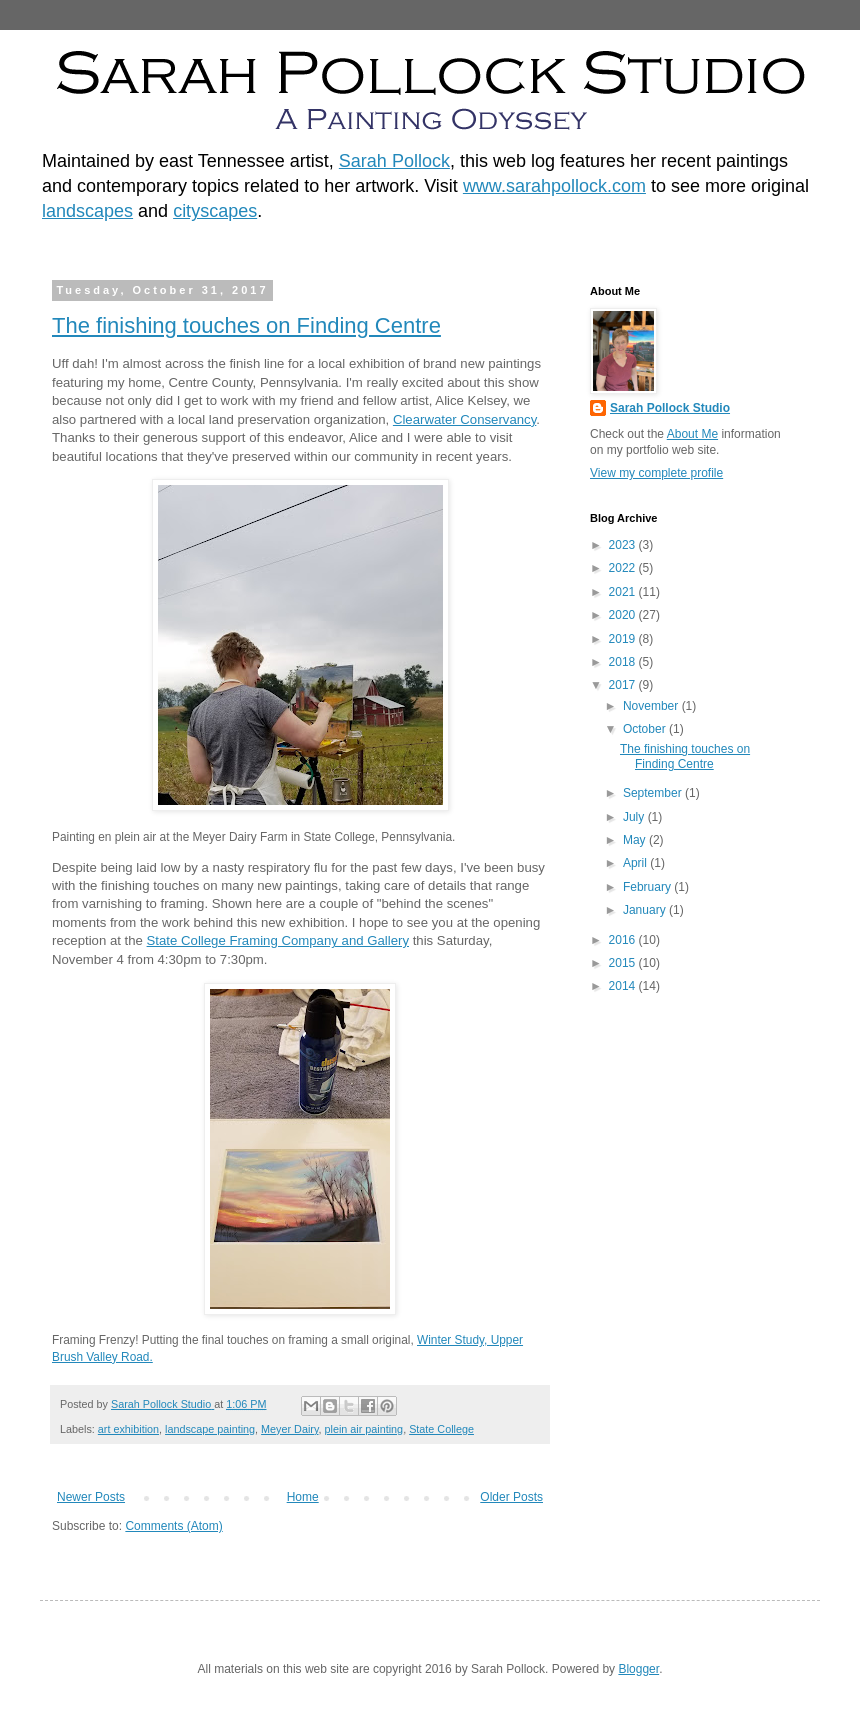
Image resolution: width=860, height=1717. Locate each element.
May (636, 840)
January (646, 910)
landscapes (87, 211)
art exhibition (128, 1429)
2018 (624, 662)
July (635, 817)
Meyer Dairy (289, 1429)
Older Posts (511, 1497)
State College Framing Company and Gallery (278, 940)
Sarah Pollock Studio (670, 408)
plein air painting (363, 1429)
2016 (624, 940)
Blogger (638, 1669)
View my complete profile (656, 473)
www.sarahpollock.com (554, 186)
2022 (624, 568)
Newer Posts (91, 1497)
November (652, 706)
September (654, 793)
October (646, 729)
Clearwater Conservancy (464, 419)
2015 (624, 963)
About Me (692, 434)
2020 (624, 615)
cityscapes (215, 211)
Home (303, 1497)
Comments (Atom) (173, 1526)
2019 (624, 639)
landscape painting (210, 1429)
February (648, 887)
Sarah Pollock (394, 161)
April (636, 863)
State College (441, 1429)
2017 (624, 685)
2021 (624, 592)
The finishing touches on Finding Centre (246, 325)
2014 (624, 986)
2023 (624, 545)
